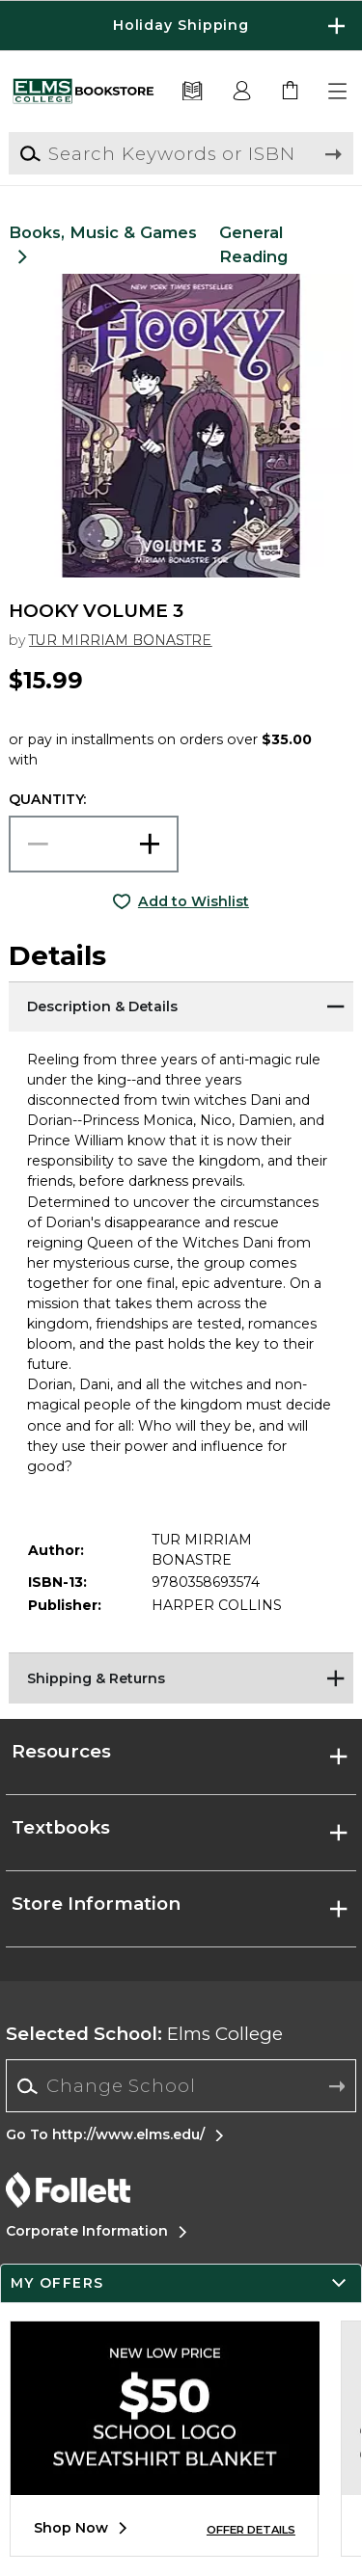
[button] (338, 91)
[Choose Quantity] (94, 844)
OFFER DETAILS (251, 2529)
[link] (290, 91)
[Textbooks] (193, 91)
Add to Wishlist (193, 901)
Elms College (144, 2034)
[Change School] (181, 2085)
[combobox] (181, 2086)
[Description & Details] (180, 1005)
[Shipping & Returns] (180, 1676)
